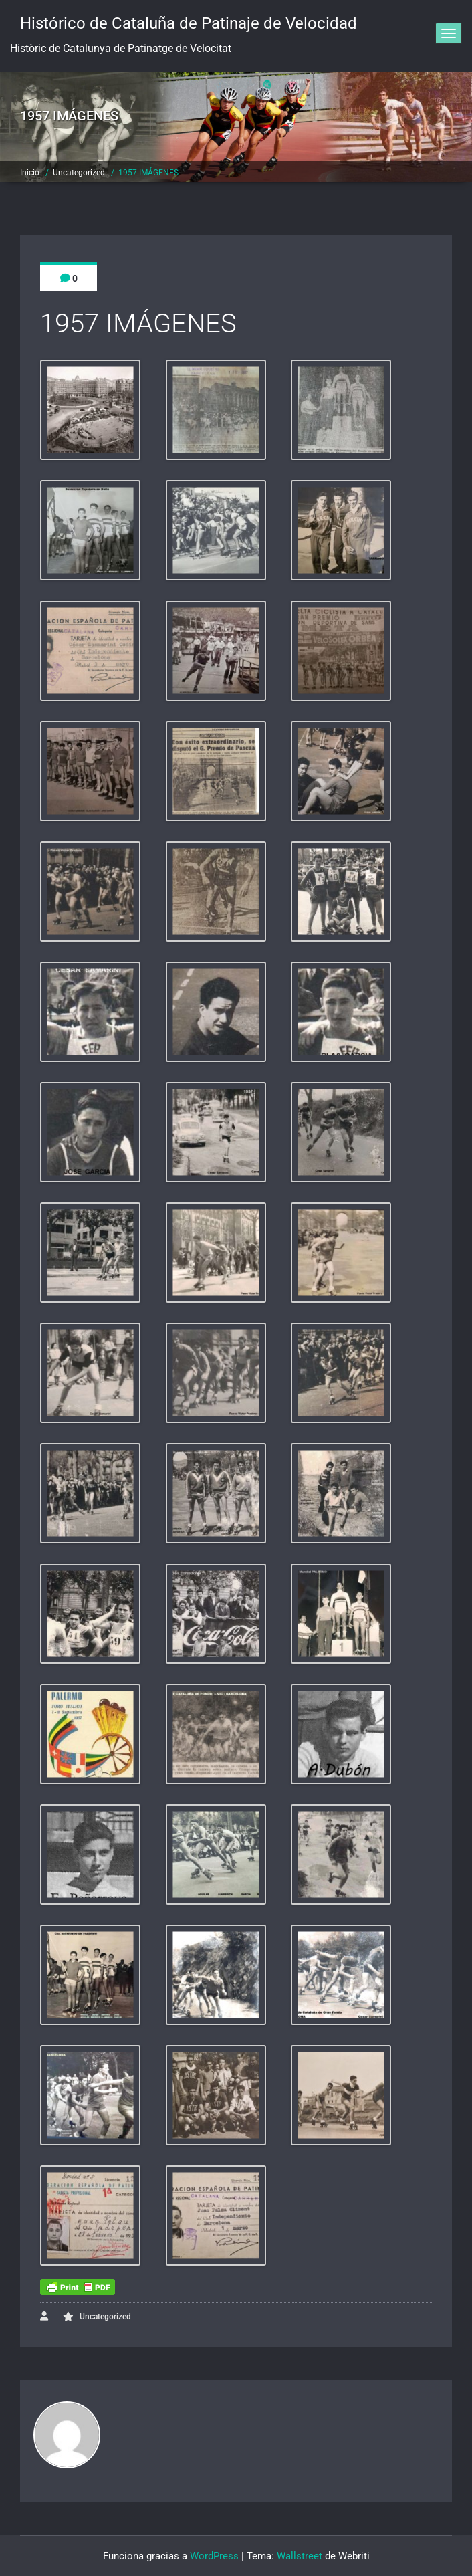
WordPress (214, 2556)
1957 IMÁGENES (148, 172)
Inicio (29, 172)
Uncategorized (79, 172)
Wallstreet (299, 2556)
